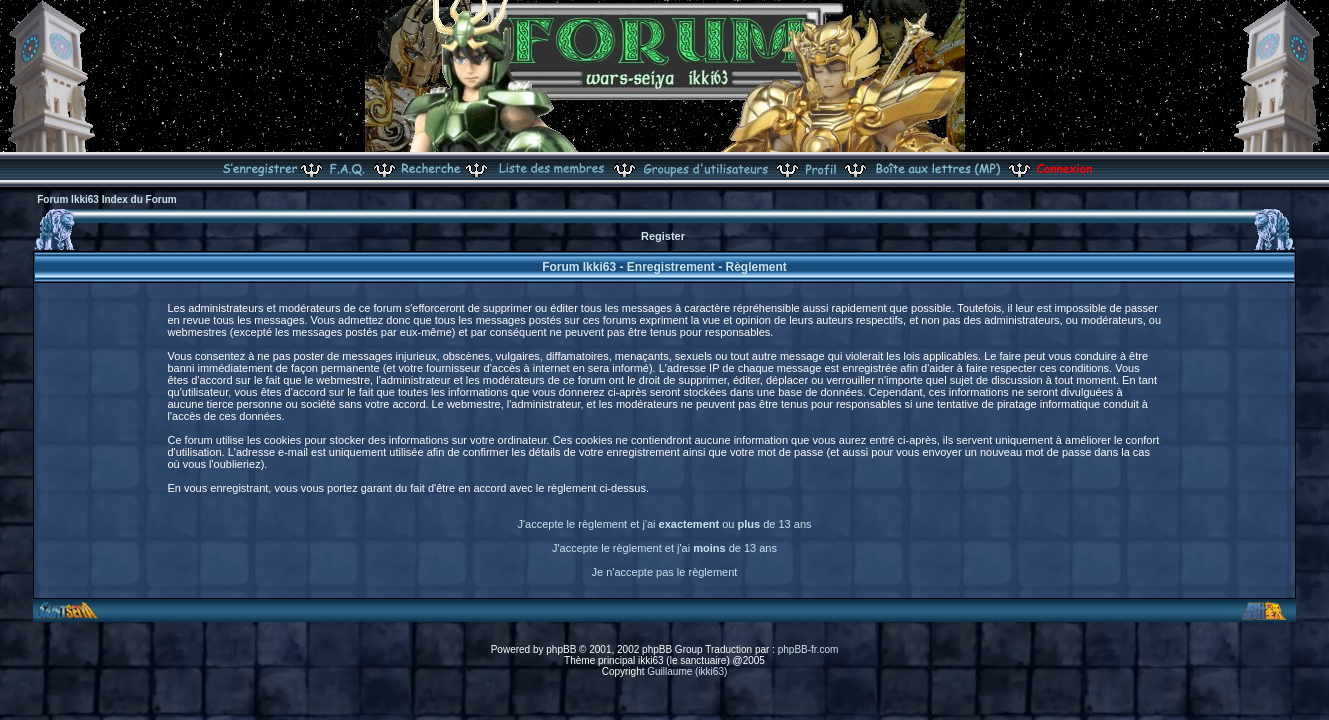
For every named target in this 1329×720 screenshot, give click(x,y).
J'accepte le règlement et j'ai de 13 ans (664, 548)
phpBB (561, 649)
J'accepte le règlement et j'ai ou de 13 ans (664, 524)
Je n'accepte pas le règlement (665, 572)
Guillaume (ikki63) (687, 671)
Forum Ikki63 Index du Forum (106, 199)
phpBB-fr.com (808, 649)
